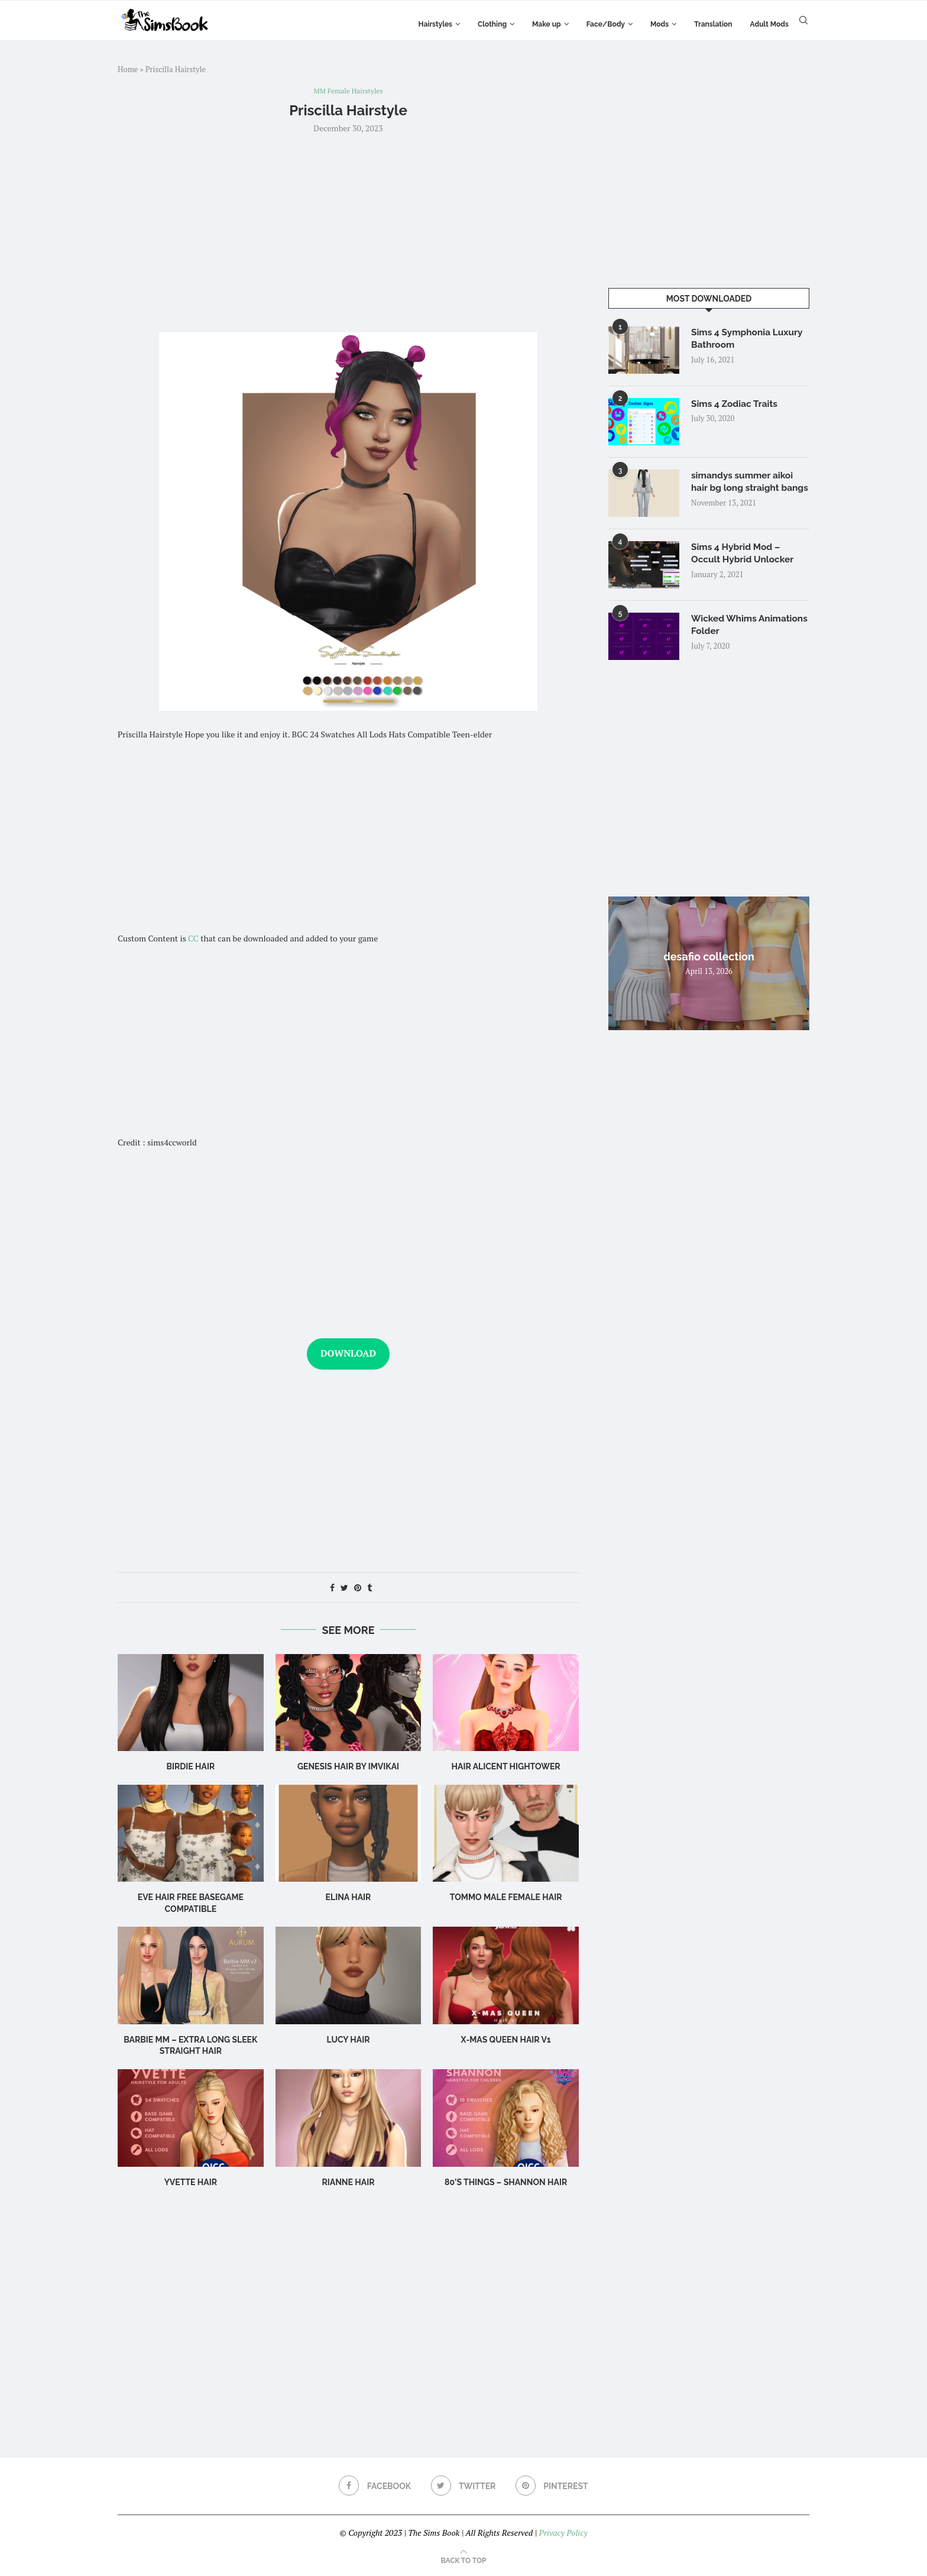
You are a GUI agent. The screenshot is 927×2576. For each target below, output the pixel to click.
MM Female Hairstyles (348, 91)
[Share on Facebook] (332, 1588)
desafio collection (708, 962)
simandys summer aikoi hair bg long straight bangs (744, 489)
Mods (659, 24)
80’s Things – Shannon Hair (506, 2182)
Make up (546, 24)
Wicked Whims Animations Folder (732, 631)
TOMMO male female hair (506, 1898)
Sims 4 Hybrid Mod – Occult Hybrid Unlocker (744, 559)
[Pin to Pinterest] (357, 1588)
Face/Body (605, 24)
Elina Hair (348, 1898)
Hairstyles (435, 24)
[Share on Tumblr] (369, 1588)
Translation (713, 24)
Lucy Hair (347, 2040)
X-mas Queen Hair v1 (506, 2040)
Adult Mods (769, 24)
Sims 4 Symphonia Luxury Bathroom (748, 339)
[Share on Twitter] (344, 1588)
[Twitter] (463, 2487)
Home (128, 69)
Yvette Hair (190, 2182)
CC (193, 938)
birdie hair (190, 1767)
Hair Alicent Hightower (506, 1767)
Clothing (492, 24)
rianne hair (348, 2182)
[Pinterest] (553, 2487)
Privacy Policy (563, 2533)
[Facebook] (373, 2487)
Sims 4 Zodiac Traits (736, 404)
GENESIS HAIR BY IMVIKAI (348, 1767)
